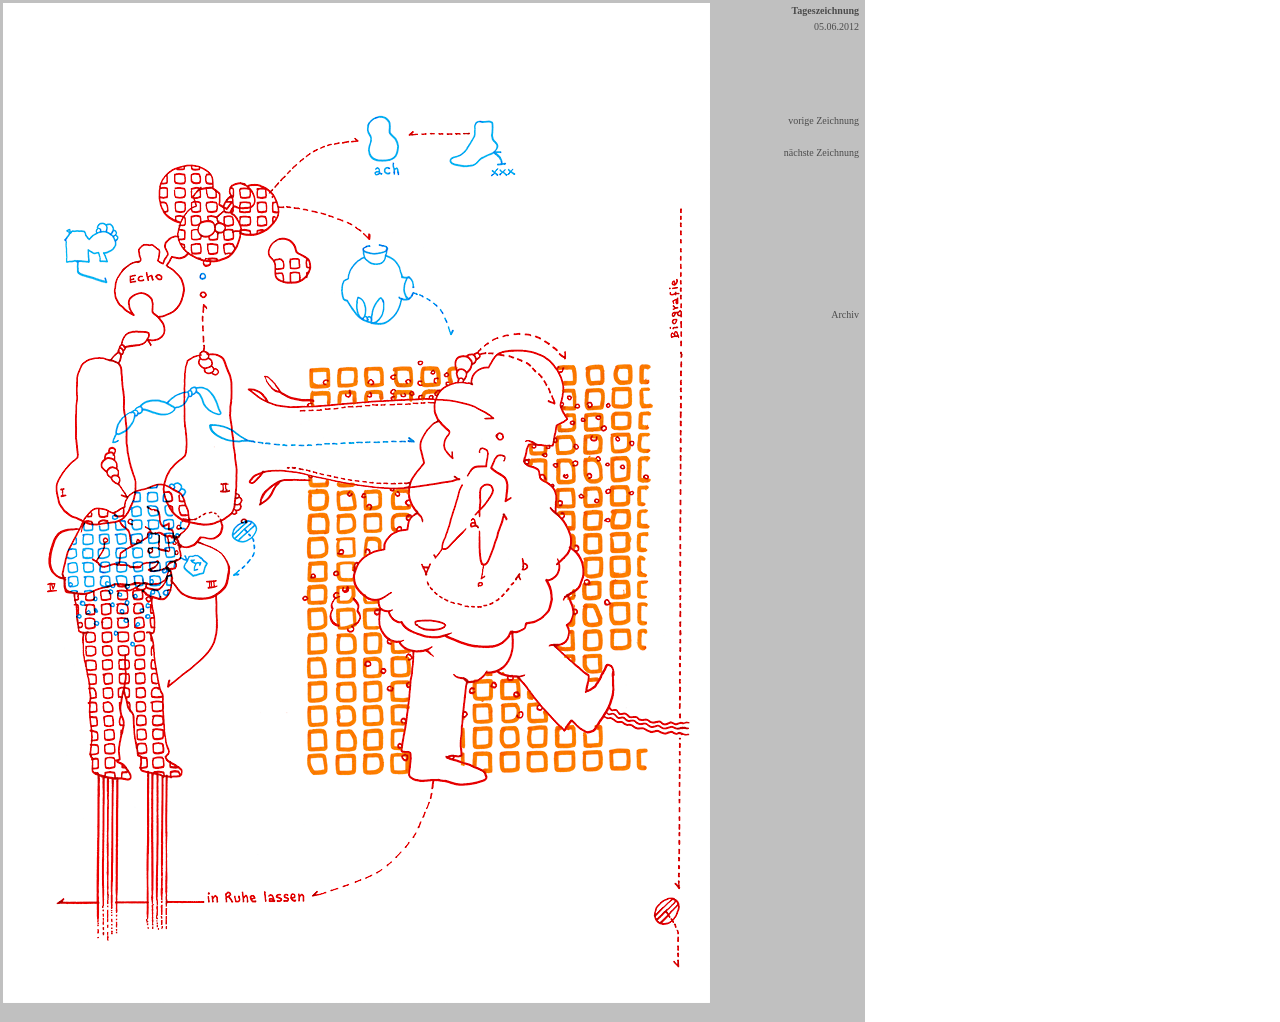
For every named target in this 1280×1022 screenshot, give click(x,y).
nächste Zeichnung (821, 152)
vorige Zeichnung (823, 120)
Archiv (845, 314)
